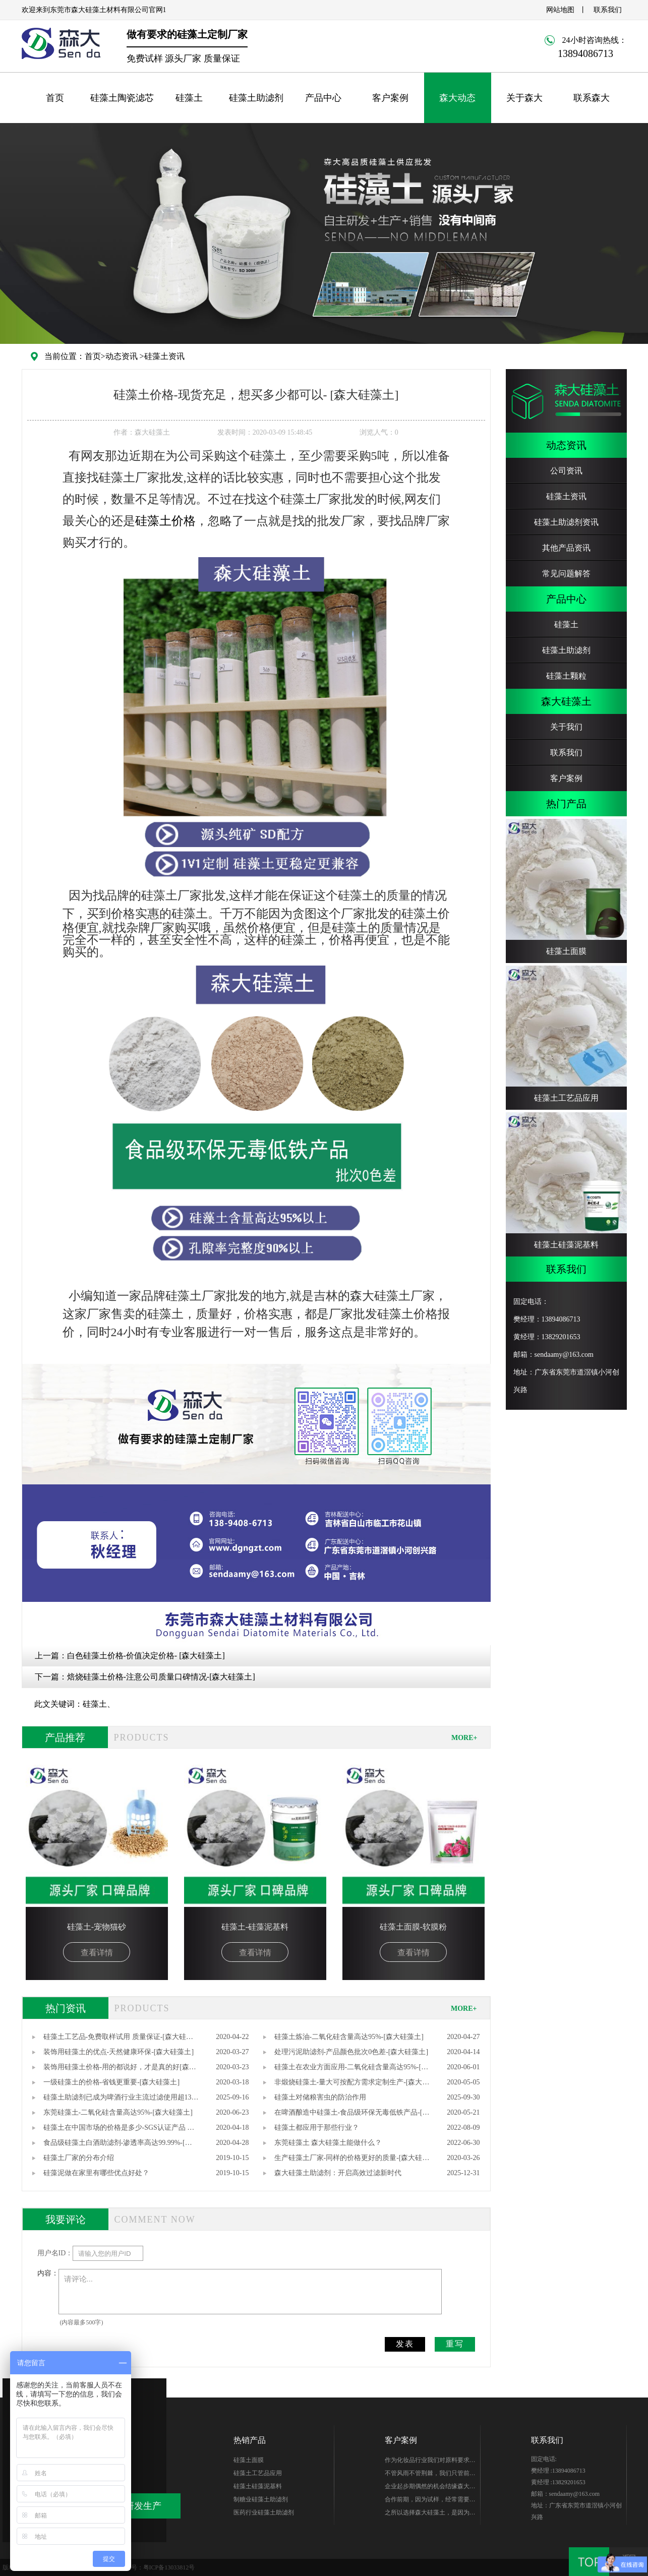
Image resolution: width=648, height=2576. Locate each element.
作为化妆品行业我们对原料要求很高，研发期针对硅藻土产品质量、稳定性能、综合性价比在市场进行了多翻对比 (430, 2462)
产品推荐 (65, 1737)
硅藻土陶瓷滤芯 (122, 98)
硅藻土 (189, 98)
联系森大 (591, 98)
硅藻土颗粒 (566, 676)
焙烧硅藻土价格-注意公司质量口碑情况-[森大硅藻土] (161, 1676)
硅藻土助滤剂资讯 (566, 522)
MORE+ (464, 1738)
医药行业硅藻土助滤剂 (263, 2512)
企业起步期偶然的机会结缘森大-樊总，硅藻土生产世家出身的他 (428, 2488)
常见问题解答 (566, 573)
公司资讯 (566, 470)
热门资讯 (65, 2008)
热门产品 (566, 803)
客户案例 (390, 98)
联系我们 (608, 10)
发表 (405, 2344)
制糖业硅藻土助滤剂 (260, 2499)
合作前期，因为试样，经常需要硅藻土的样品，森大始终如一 (430, 2501)
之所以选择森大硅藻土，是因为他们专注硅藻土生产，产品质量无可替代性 (430, 2514)
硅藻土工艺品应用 (257, 2473)
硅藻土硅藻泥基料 (257, 2486)
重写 (455, 2344)
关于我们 (566, 727)
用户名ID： (55, 2253)
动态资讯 (121, 356)
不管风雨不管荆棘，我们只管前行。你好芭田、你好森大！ (427, 2475)
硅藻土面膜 (248, 2460)
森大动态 (457, 98)
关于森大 (524, 98)
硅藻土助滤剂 (256, 98)
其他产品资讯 (566, 548)
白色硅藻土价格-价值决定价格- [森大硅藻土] (146, 1655)
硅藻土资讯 (164, 356)
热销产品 (249, 2440)
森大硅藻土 (566, 701)
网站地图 (560, 10)
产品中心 (323, 98)
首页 (55, 98)
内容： (47, 2273)
